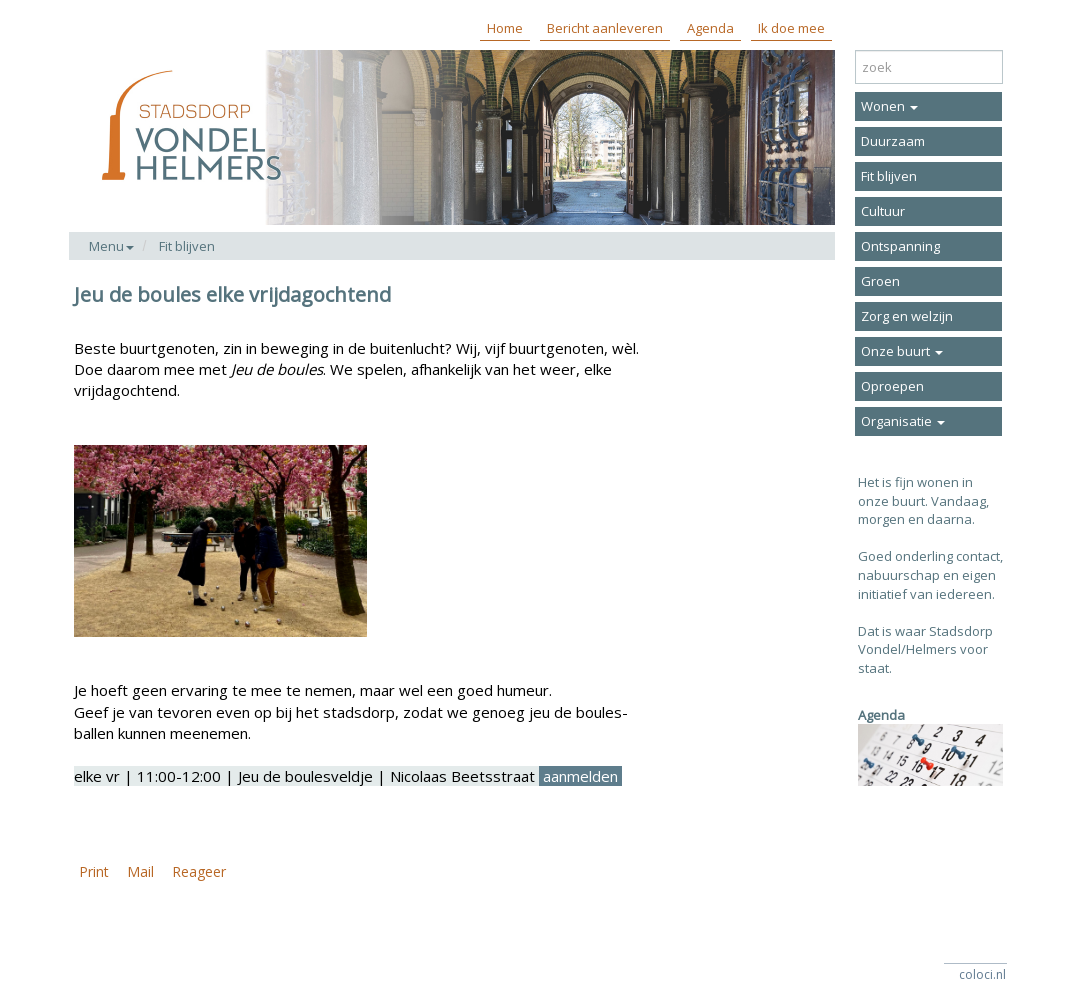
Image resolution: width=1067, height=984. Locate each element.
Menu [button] (111, 246)
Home (505, 28)
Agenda (710, 28)
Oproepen (892, 386)
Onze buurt (902, 351)
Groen (880, 281)
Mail (140, 871)
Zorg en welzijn (907, 316)
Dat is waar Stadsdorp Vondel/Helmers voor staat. (925, 649)
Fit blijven (187, 246)
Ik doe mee (791, 28)
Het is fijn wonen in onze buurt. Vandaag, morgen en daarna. (923, 500)
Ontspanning (900, 246)
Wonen (889, 106)
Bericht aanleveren (605, 28)
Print (94, 871)
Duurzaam (893, 141)
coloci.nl (982, 974)
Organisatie (903, 421)
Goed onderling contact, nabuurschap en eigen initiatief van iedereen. (930, 574)
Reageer (199, 871)
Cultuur (883, 211)
